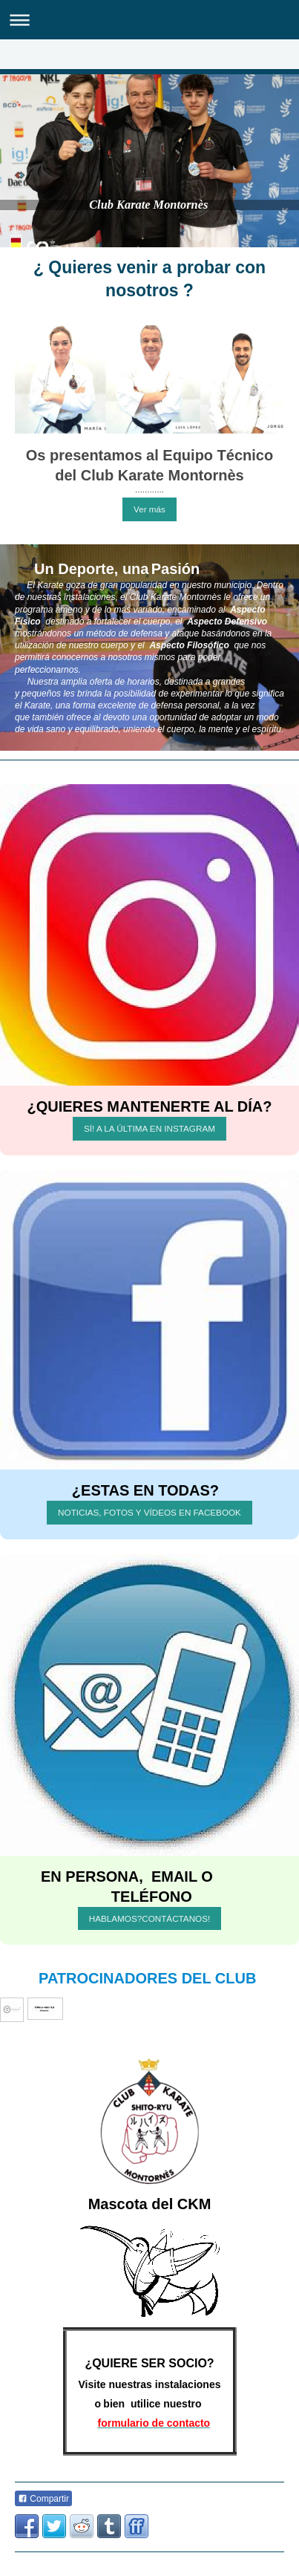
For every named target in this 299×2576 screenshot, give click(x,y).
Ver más (149, 509)
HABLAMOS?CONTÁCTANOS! (149, 1918)
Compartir (43, 2499)
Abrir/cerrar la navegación (149, 20)
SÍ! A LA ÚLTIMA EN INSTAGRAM (149, 1128)
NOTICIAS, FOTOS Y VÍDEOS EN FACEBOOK (149, 1512)
